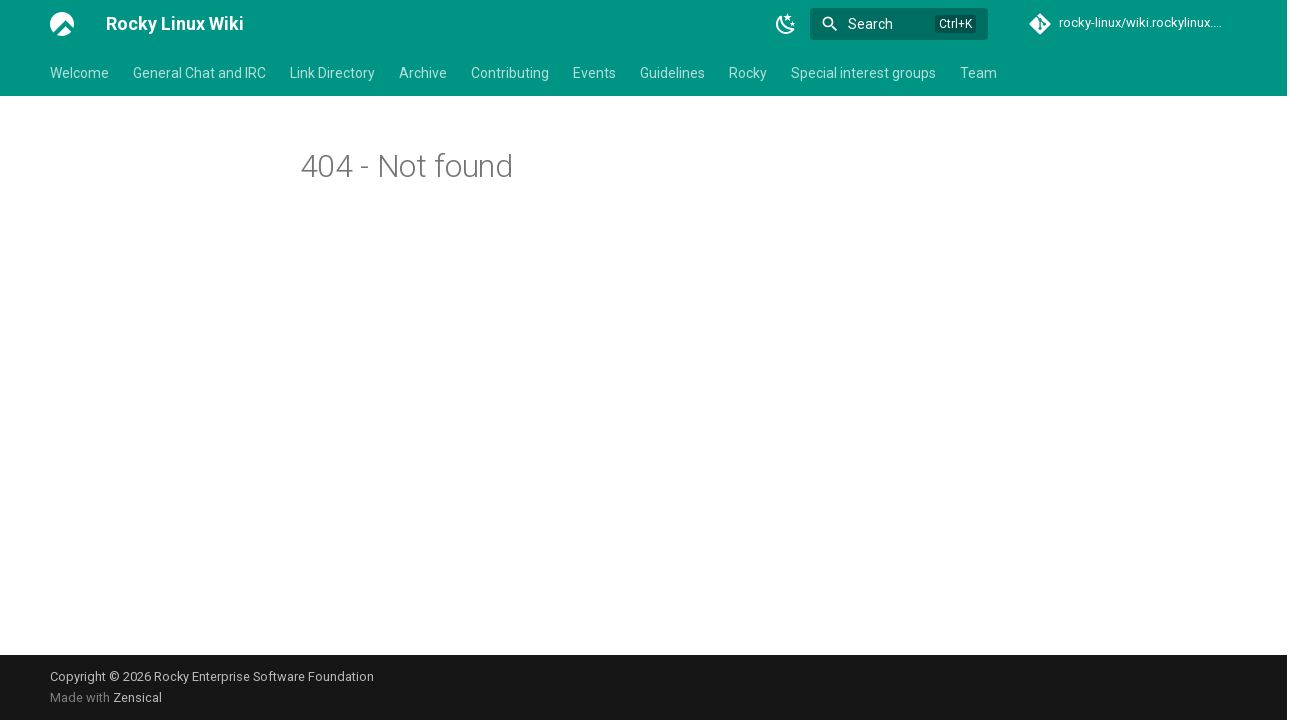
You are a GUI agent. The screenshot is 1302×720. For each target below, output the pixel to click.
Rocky (748, 73)
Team (978, 73)
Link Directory (332, 73)
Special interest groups (863, 73)
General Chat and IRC (199, 73)
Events (594, 73)
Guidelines (672, 73)
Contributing (510, 73)
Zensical (137, 697)
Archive (423, 73)
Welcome (79, 73)
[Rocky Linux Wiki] (62, 24)
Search (870, 24)
